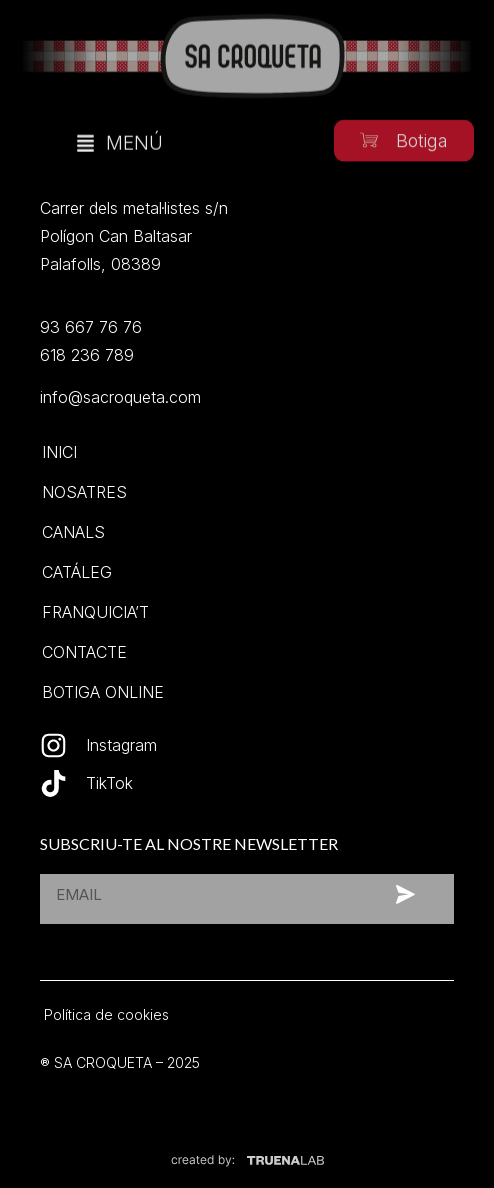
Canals (73, 532)
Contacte (84, 652)
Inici (59, 452)
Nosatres (84, 492)
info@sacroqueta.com (120, 397)
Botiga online (103, 692)
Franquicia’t (95, 612)
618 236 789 (87, 355)
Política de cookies (106, 1014)
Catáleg (77, 572)
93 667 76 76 (91, 327)
